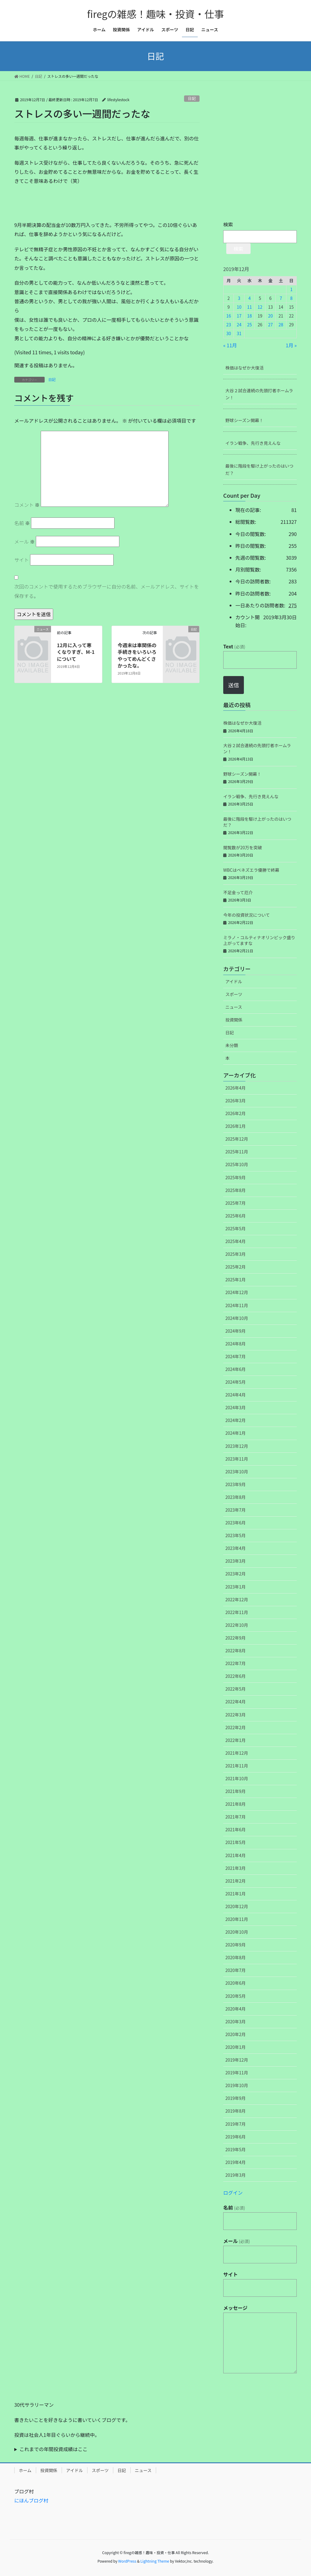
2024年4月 (235, 1395)
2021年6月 (235, 1829)
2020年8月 (235, 1957)
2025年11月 (236, 1152)
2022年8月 (235, 1650)
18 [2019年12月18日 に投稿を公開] (249, 316)
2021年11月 (236, 1766)
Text (234, 646)
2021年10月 (236, 1778)
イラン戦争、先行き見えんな (253, 443)
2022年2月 (235, 1727)
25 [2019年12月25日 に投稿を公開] (249, 324)
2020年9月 (235, 1945)
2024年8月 (235, 1344)
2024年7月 (235, 1356)
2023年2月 (235, 1574)
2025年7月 (235, 1203)
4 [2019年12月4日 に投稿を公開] (249, 298)
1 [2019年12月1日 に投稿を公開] (291, 289)
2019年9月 (235, 2098)
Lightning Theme (154, 2561)
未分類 (231, 1045)
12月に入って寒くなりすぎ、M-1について (75, 651)
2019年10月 (236, 2085)
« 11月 (230, 345)
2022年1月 (235, 1740)
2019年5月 (235, 2149)
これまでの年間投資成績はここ (53, 2449)
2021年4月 (235, 1855)
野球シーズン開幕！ (244, 420)
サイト (21, 559)
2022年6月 (235, 1676)
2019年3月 (235, 2175)
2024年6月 (235, 1369)
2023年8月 (235, 1497)
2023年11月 (236, 1459)
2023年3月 (235, 1561)
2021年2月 (235, 1881)
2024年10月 (236, 1318)
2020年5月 (235, 1996)
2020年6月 (235, 1983)
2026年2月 (235, 1113)
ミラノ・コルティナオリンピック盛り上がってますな (259, 940)
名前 (22, 523)
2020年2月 (235, 2034)
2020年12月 (236, 1906)
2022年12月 (236, 1599)
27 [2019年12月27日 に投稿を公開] (270, 324)
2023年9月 (235, 1484)
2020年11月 (236, 1919)
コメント (27, 504)
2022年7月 (235, 1663)
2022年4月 (235, 1701)
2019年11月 (236, 2072)
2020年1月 (235, 2047)
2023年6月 (235, 1523)
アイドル (233, 981)
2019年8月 (235, 2111)
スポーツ (233, 994)
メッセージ (235, 2307)
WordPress (127, 2561)
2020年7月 (235, 1970)
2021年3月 (235, 1868)
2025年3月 (235, 1254)
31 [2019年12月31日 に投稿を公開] (239, 333)
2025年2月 (235, 1267)
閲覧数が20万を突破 (242, 847)
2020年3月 (235, 2021)
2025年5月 (235, 1228)
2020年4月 (235, 2009)
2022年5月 (235, 1689)
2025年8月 (235, 1190)
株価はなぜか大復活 (244, 368)
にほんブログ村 (31, 2500)
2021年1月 (235, 1894)
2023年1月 (235, 1587)
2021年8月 (235, 1804)
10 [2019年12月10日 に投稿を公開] (239, 307)
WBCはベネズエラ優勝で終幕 (251, 870)
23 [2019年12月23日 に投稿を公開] (228, 324)
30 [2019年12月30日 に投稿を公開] (228, 333)
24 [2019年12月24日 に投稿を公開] (239, 324)
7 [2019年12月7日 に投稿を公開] (281, 298)
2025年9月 (235, 1177)
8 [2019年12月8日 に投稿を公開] (291, 298)
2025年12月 (236, 1139)
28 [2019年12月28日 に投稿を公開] (281, 324)
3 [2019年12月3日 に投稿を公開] (239, 298)
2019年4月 (235, 2162)
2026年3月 (235, 1100)
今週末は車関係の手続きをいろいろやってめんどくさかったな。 (137, 655)
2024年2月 (235, 1420)
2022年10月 (236, 1625)
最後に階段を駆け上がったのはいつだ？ (259, 469)
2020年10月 (236, 1932)
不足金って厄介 (238, 892)
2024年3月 (235, 1407)
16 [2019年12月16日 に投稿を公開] (228, 316)
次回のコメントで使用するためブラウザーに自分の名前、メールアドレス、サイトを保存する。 (106, 591)
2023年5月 (235, 1535)
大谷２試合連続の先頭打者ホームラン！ (259, 393)
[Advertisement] (59, 205)
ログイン (233, 2192)
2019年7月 (235, 2124)
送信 (233, 685)
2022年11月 (236, 1612)
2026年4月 (235, 1088)
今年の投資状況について (246, 915)
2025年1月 (235, 1279)
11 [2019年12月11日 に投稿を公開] (249, 307)
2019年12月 (236, 2060)
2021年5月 (235, 1842)
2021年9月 (235, 1791)
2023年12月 (236, 1446)
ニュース (233, 1007)
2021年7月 (235, 1817)
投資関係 (233, 1020)
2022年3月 (235, 1715)
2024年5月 (235, 1382)
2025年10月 (236, 1164)
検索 (228, 224)
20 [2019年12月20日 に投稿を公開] (270, 316)
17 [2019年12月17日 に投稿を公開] (239, 316)
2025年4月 (235, 1241)
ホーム (25, 2470)
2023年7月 (235, 1510)
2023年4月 (235, 1548)
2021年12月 (236, 1753)
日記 (192, 98)
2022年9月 (235, 1638)
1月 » (291, 345)
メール (24, 541)
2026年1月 (235, 1126)
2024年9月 (235, 1331)
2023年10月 (236, 1471)
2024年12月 (236, 1292)
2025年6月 (235, 1216)
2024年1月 (235, 1433)
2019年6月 (235, 2137)
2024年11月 (236, 1305)
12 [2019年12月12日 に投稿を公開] (260, 307)
